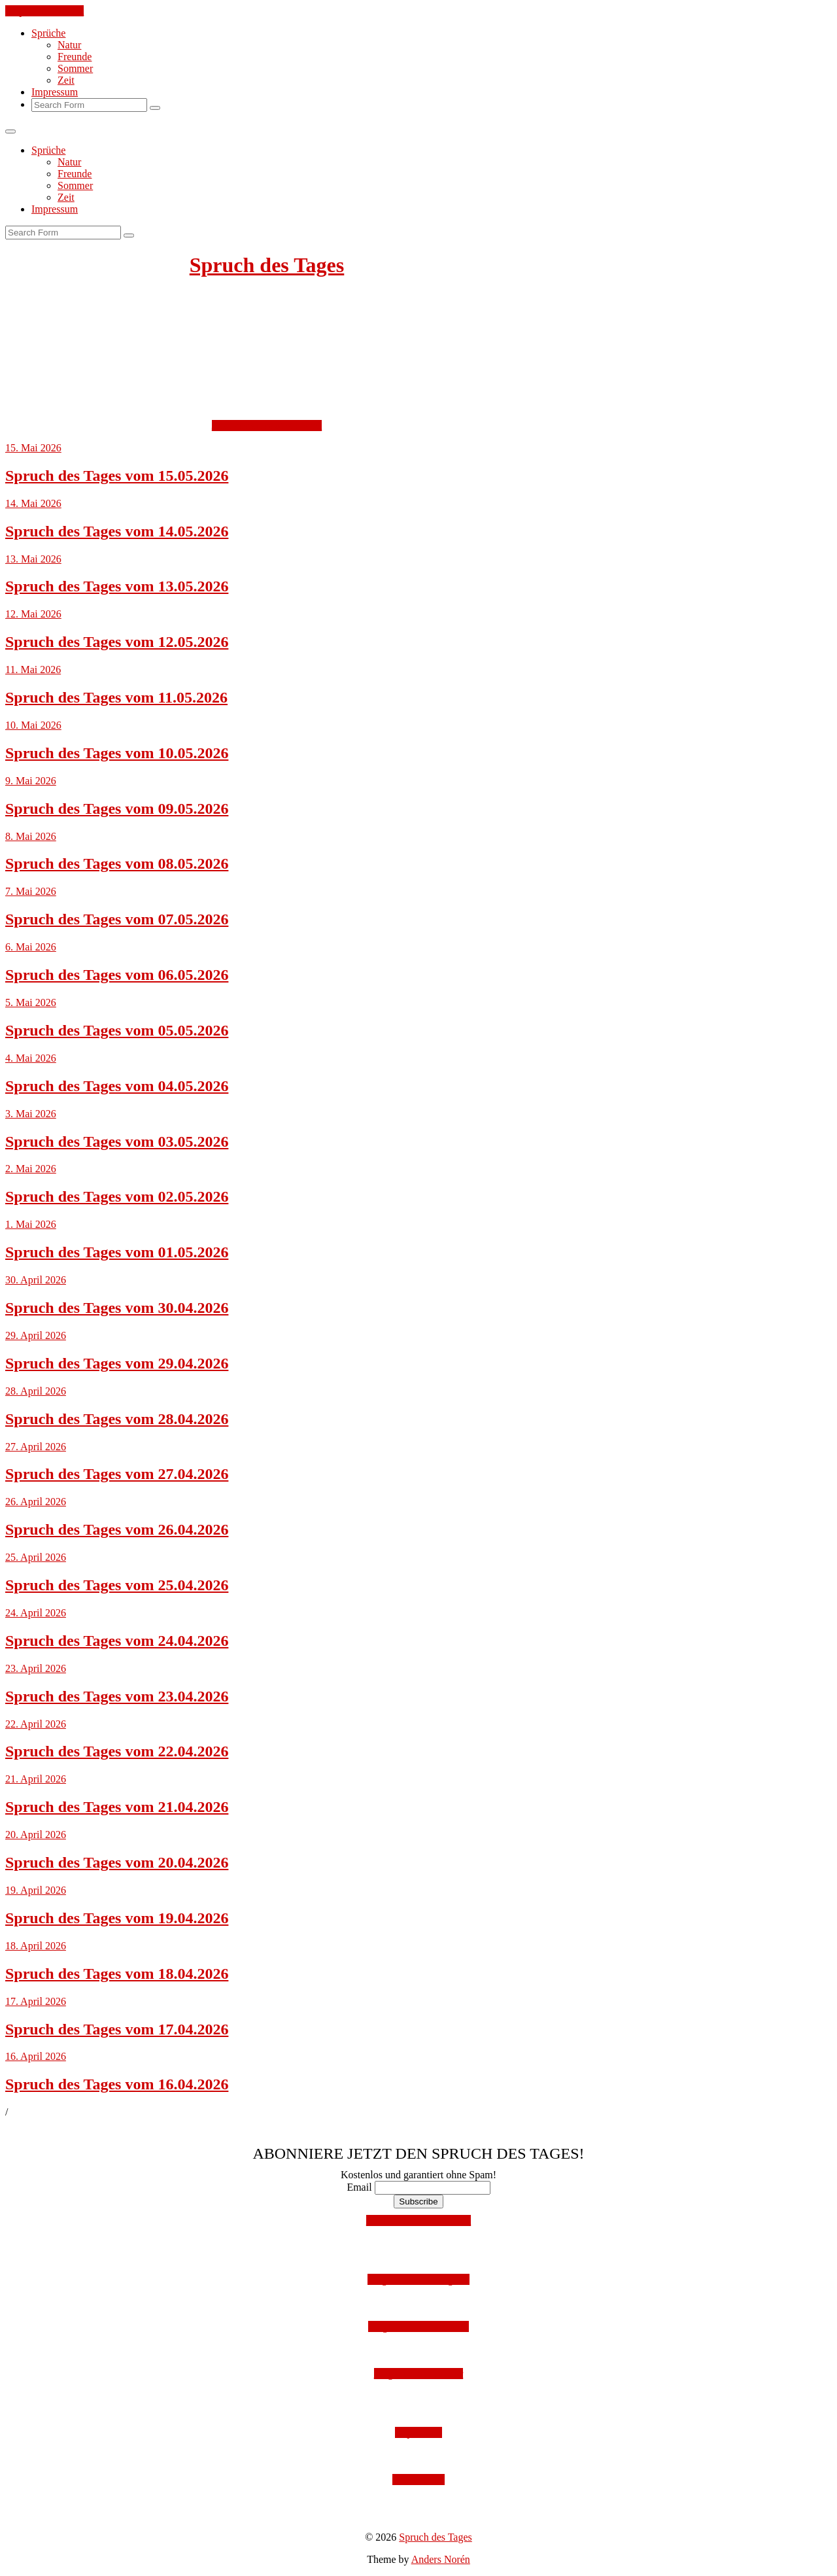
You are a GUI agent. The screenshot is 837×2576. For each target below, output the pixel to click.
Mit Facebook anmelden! (418, 2220)
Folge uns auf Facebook (418, 2326)
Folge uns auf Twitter (419, 2373)
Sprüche (48, 33)
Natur (69, 44)
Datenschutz (418, 2479)
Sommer (75, 68)
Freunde (75, 56)
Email (359, 2187)
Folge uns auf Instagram (418, 2279)
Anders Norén (440, 2559)
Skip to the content (44, 10)
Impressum (54, 91)
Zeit (66, 80)
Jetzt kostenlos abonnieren (267, 425)
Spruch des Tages (267, 265)
